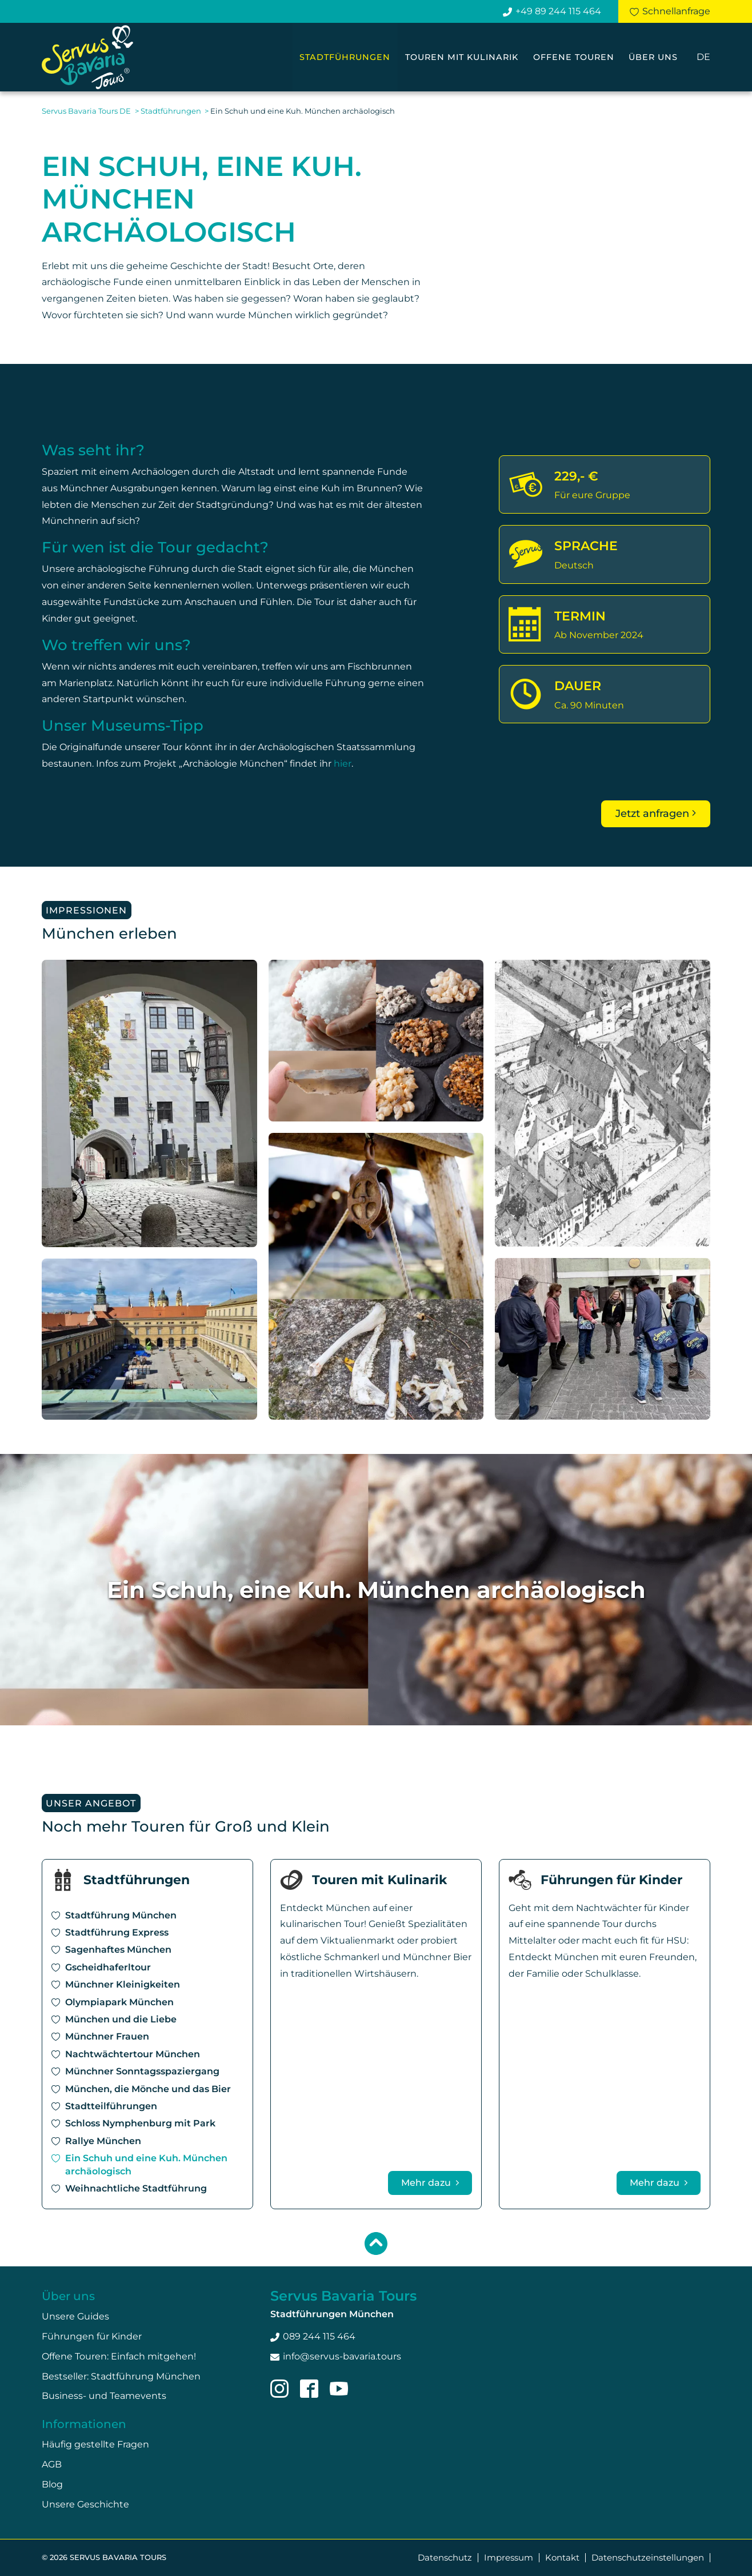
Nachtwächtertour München (132, 2054)
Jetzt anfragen (652, 813)
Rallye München (103, 2141)
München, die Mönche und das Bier (148, 2089)
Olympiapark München (119, 2002)
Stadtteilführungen (111, 2106)
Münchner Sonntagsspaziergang (142, 2071)
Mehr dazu (427, 2182)
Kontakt (562, 2557)
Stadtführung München (121, 1915)
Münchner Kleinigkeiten (122, 1984)
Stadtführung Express (117, 1932)
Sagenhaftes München (118, 1950)
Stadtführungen (344, 57)
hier (342, 763)
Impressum (508, 2557)
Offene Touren (573, 57)
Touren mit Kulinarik (461, 57)
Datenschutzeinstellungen (647, 2557)
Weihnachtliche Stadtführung (136, 2188)
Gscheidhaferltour (108, 1967)
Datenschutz (445, 2557)
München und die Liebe (121, 2019)
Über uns (653, 57)
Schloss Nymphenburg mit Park (140, 2123)
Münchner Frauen (107, 2037)
